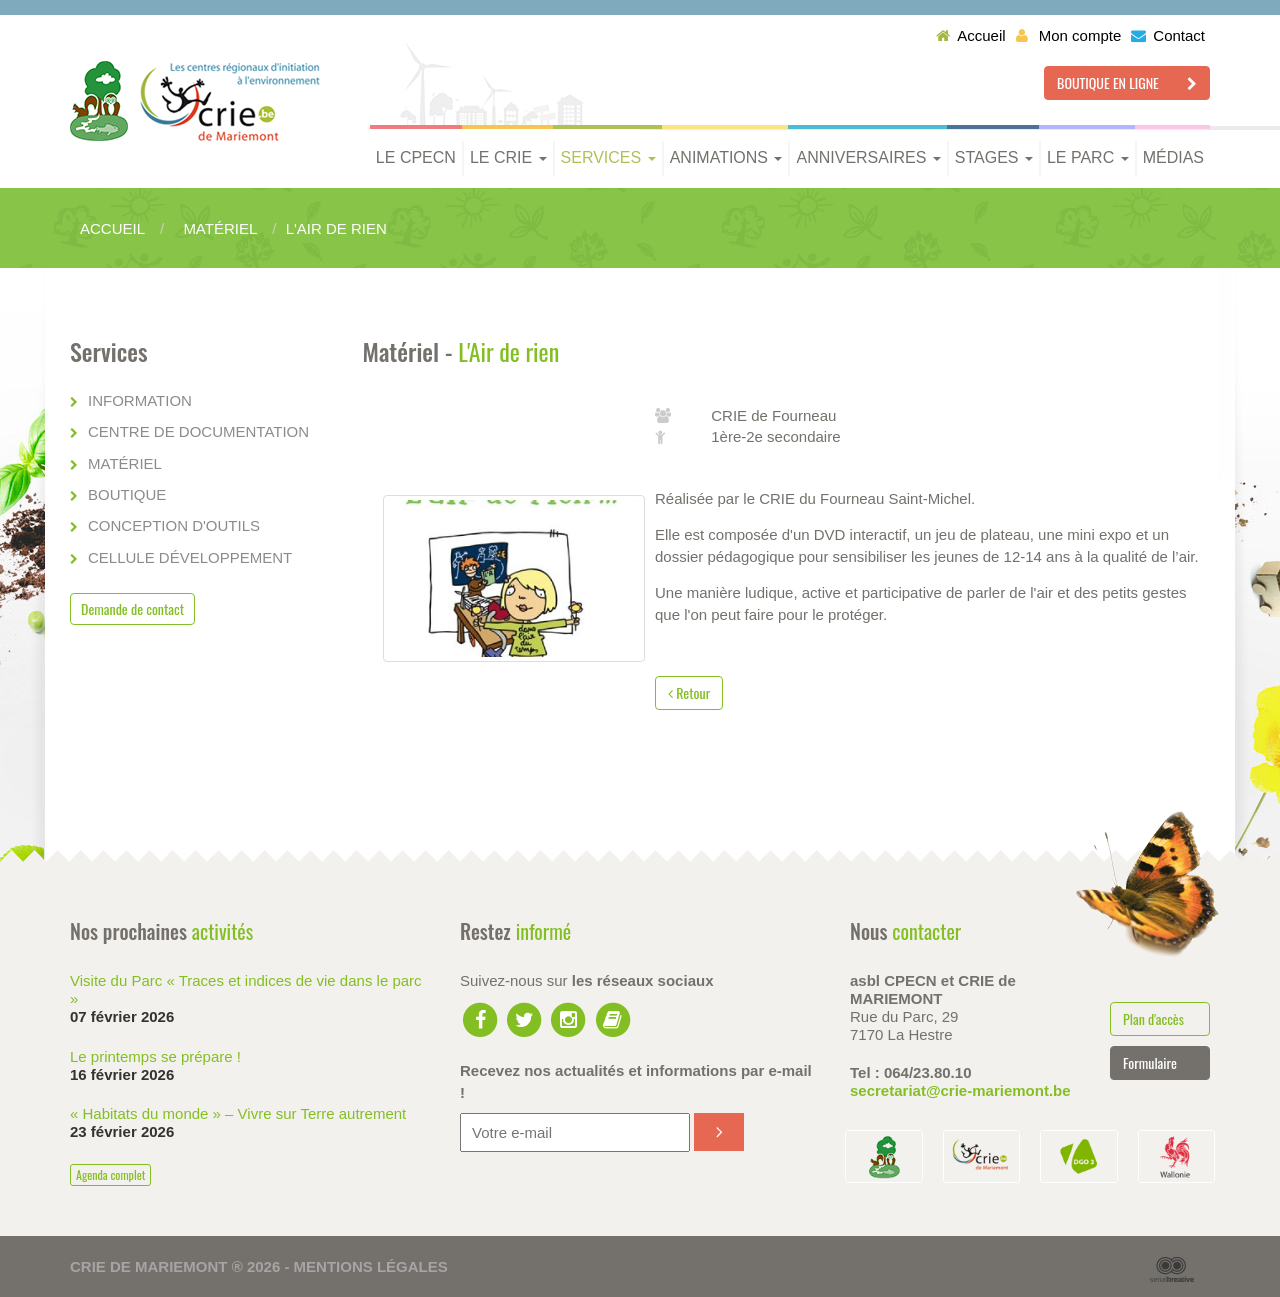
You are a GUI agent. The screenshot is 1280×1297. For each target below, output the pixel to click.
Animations (726, 157)
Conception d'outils (174, 525)
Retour (689, 692)
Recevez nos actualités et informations (636, 1081)
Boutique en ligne (1127, 82)
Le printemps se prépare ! (155, 1056)
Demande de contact (132, 608)
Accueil (970, 35)
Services (608, 157)
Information (140, 400)
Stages (994, 157)
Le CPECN (416, 157)
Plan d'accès (1153, 1018)
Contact (1168, 35)
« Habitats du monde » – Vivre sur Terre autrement (238, 1113)
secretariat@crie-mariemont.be (960, 1090)
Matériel (125, 463)
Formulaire (1150, 1062)
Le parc (1088, 157)
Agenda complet (110, 1174)
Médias (1173, 157)
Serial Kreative (1172, 1270)
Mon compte (1069, 35)
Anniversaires (868, 157)
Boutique (127, 494)
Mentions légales (371, 1266)
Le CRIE (508, 157)
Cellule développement (190, 557)
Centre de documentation (198, 431)
